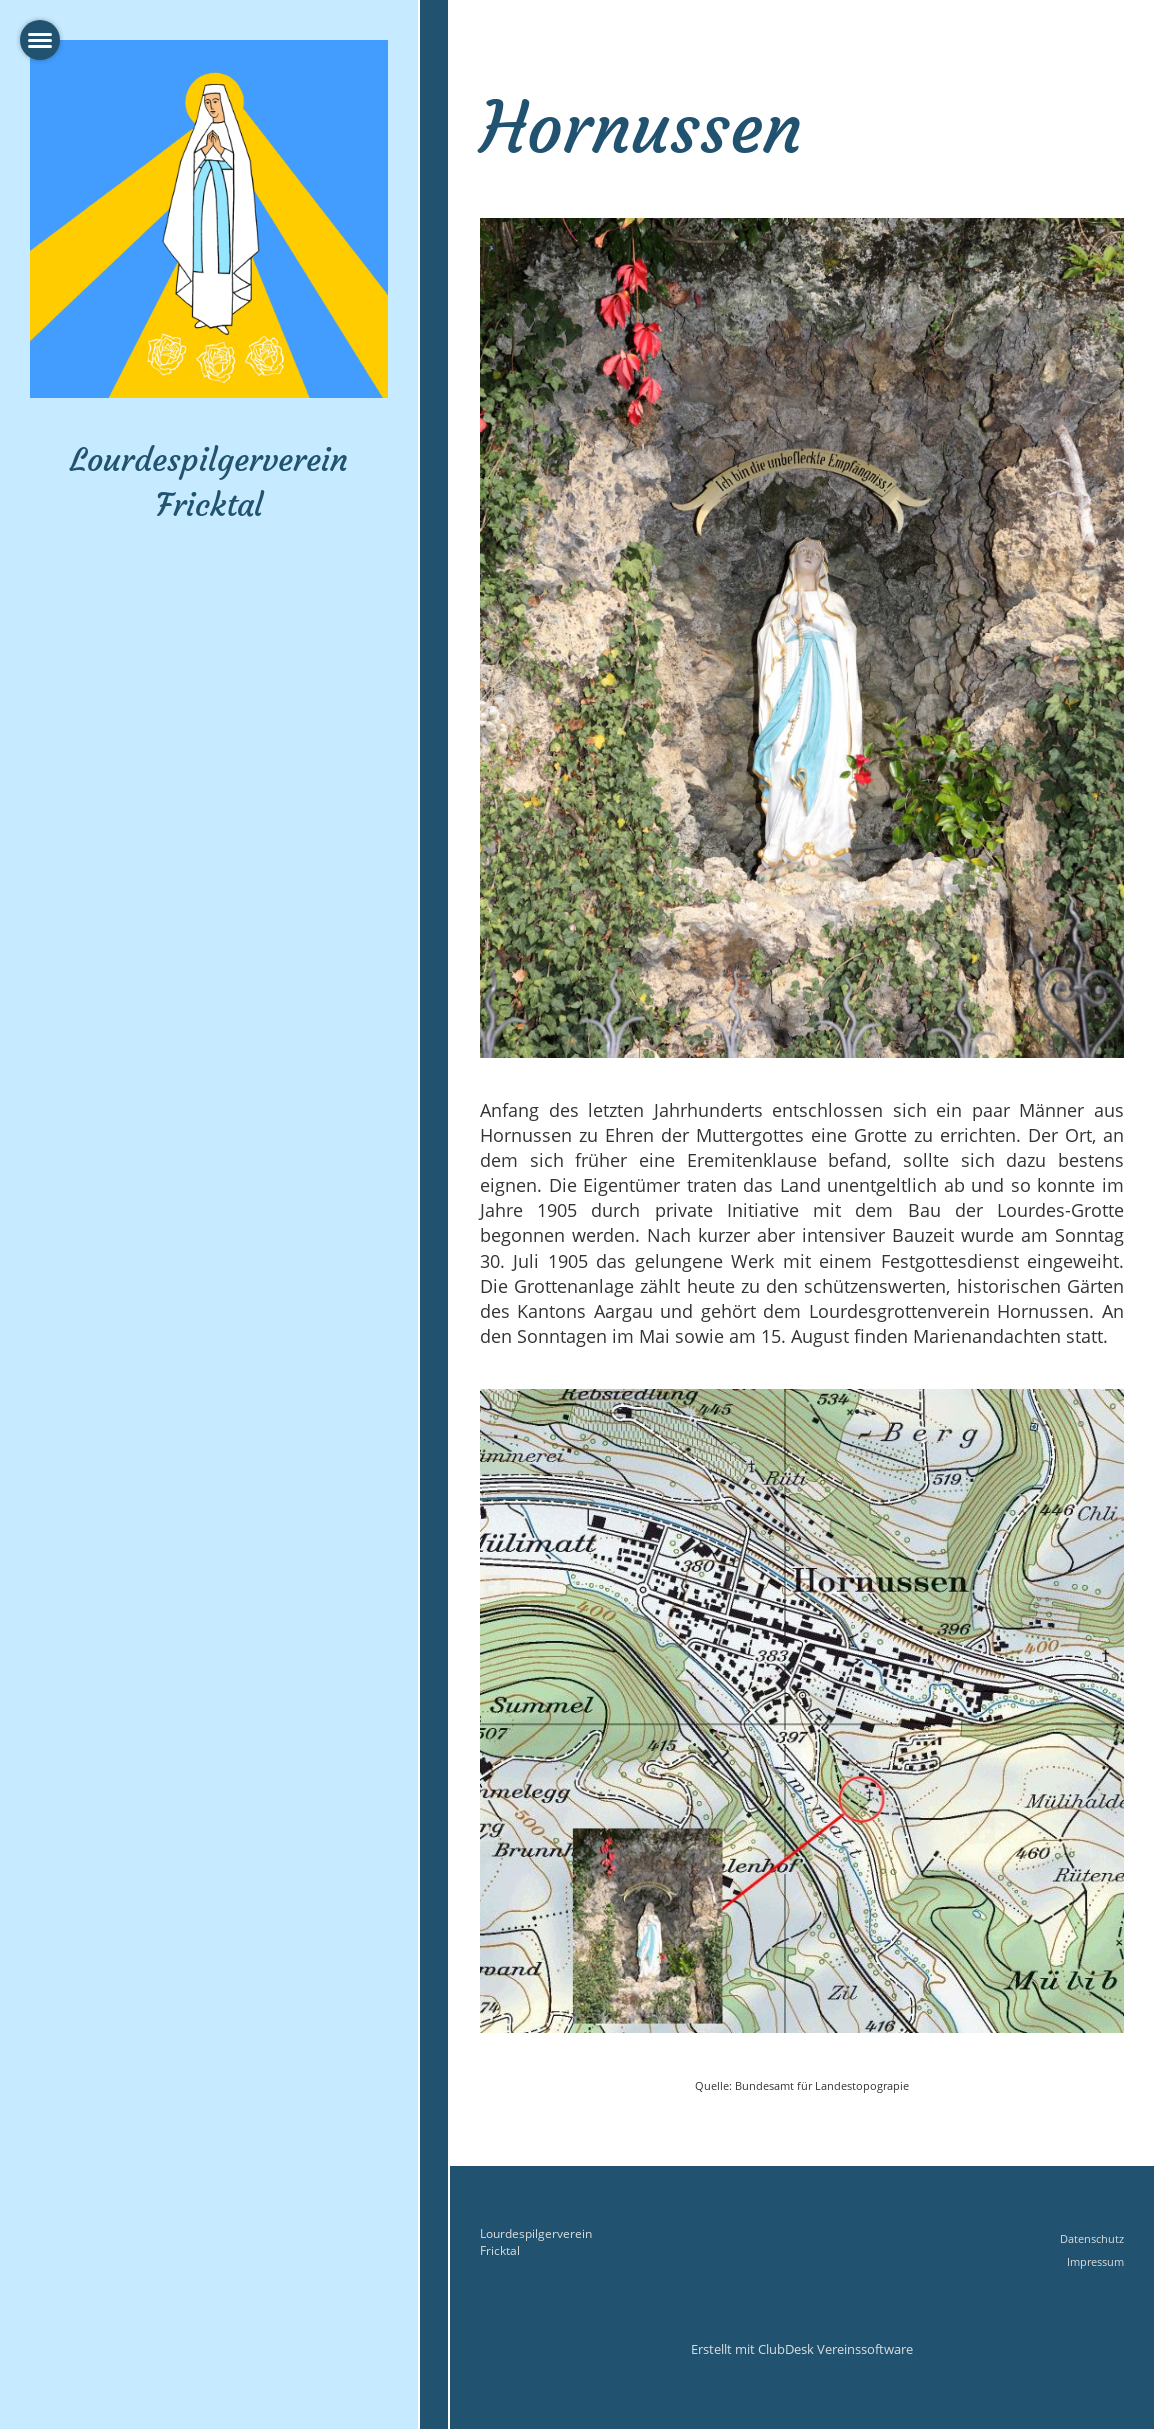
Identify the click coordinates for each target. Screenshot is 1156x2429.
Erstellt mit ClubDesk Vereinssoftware (802, 2349)
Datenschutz (1092, 2238)
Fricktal (500, 2250)
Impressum (1095, 2261)
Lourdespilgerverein (536, 2233)
